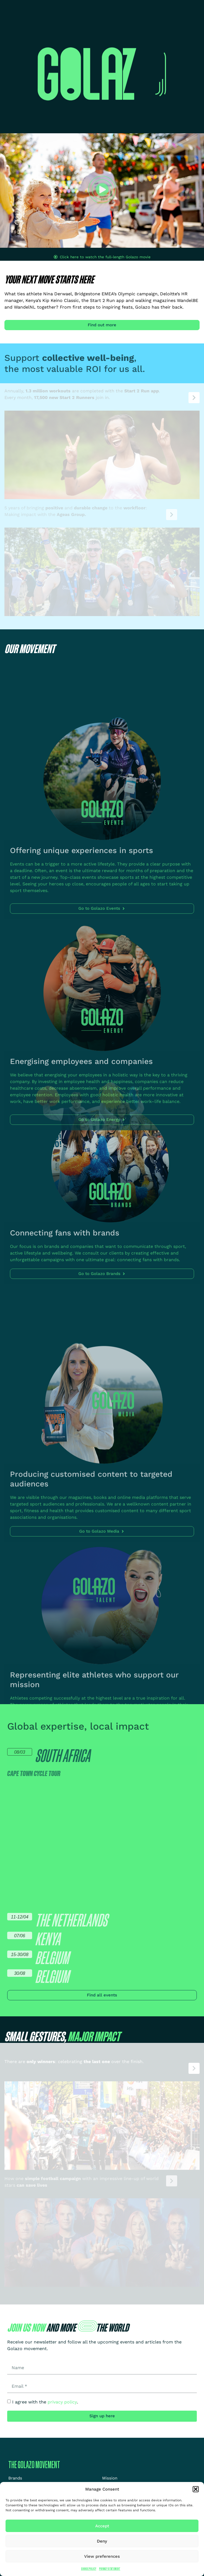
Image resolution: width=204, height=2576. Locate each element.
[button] (195, 2489)
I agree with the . (45, 2402)
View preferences (102, 2556)
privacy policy (62, 2402)
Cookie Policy (88, 2569)
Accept (102, 2525)
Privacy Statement (109, 2569)
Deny (102, 2541)
